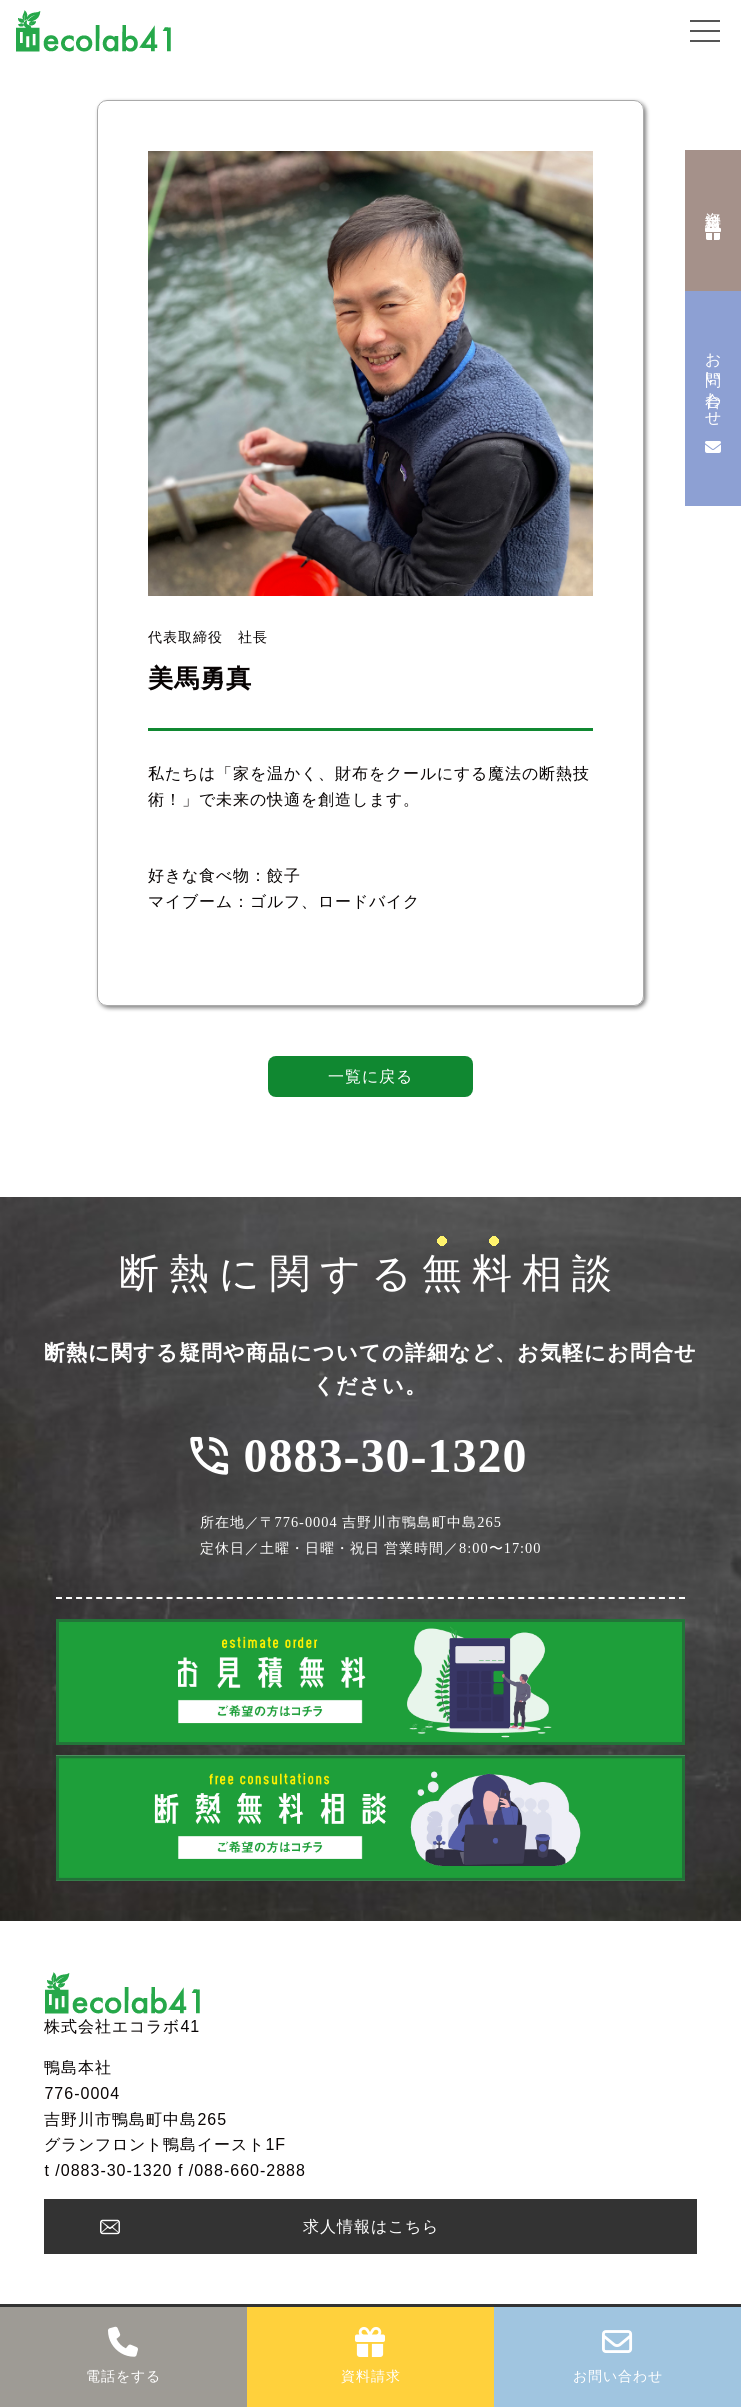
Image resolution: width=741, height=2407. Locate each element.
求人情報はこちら (371, 2226)
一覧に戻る (370, 1076)
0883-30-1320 (386, 1455)
